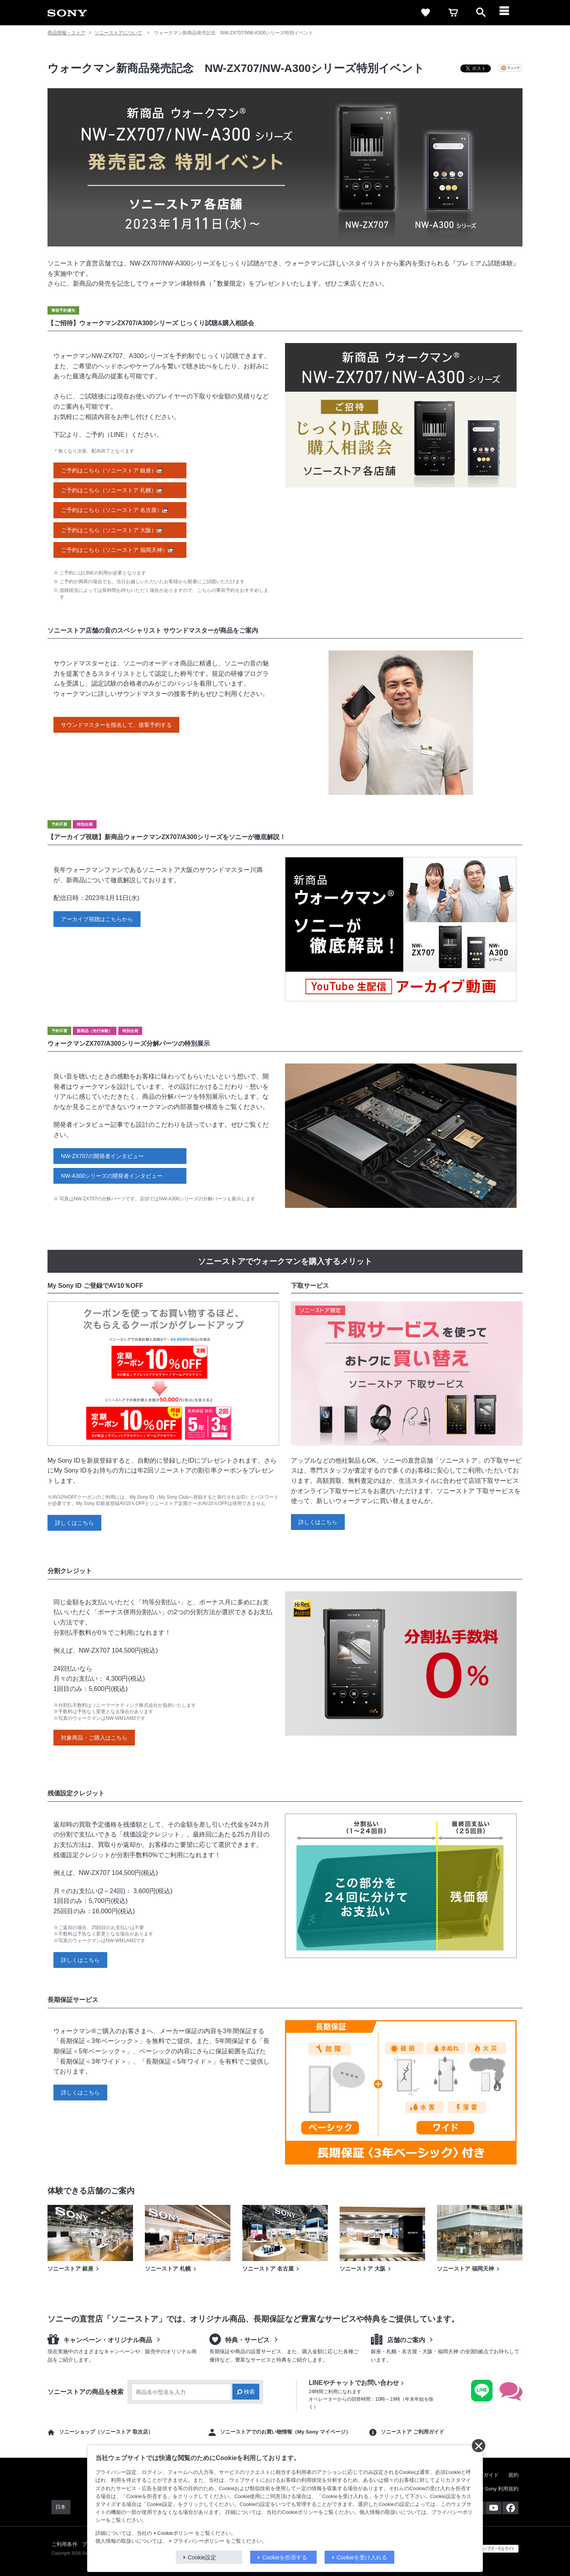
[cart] (453, 12)
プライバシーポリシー (198, 2541)
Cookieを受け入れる (362, 2557)
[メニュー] (508, 12)
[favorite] (425, 12)
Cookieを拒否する (285, 2557)
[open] (481, 12)
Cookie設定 (202, 2557)
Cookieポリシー (176, 2533)
